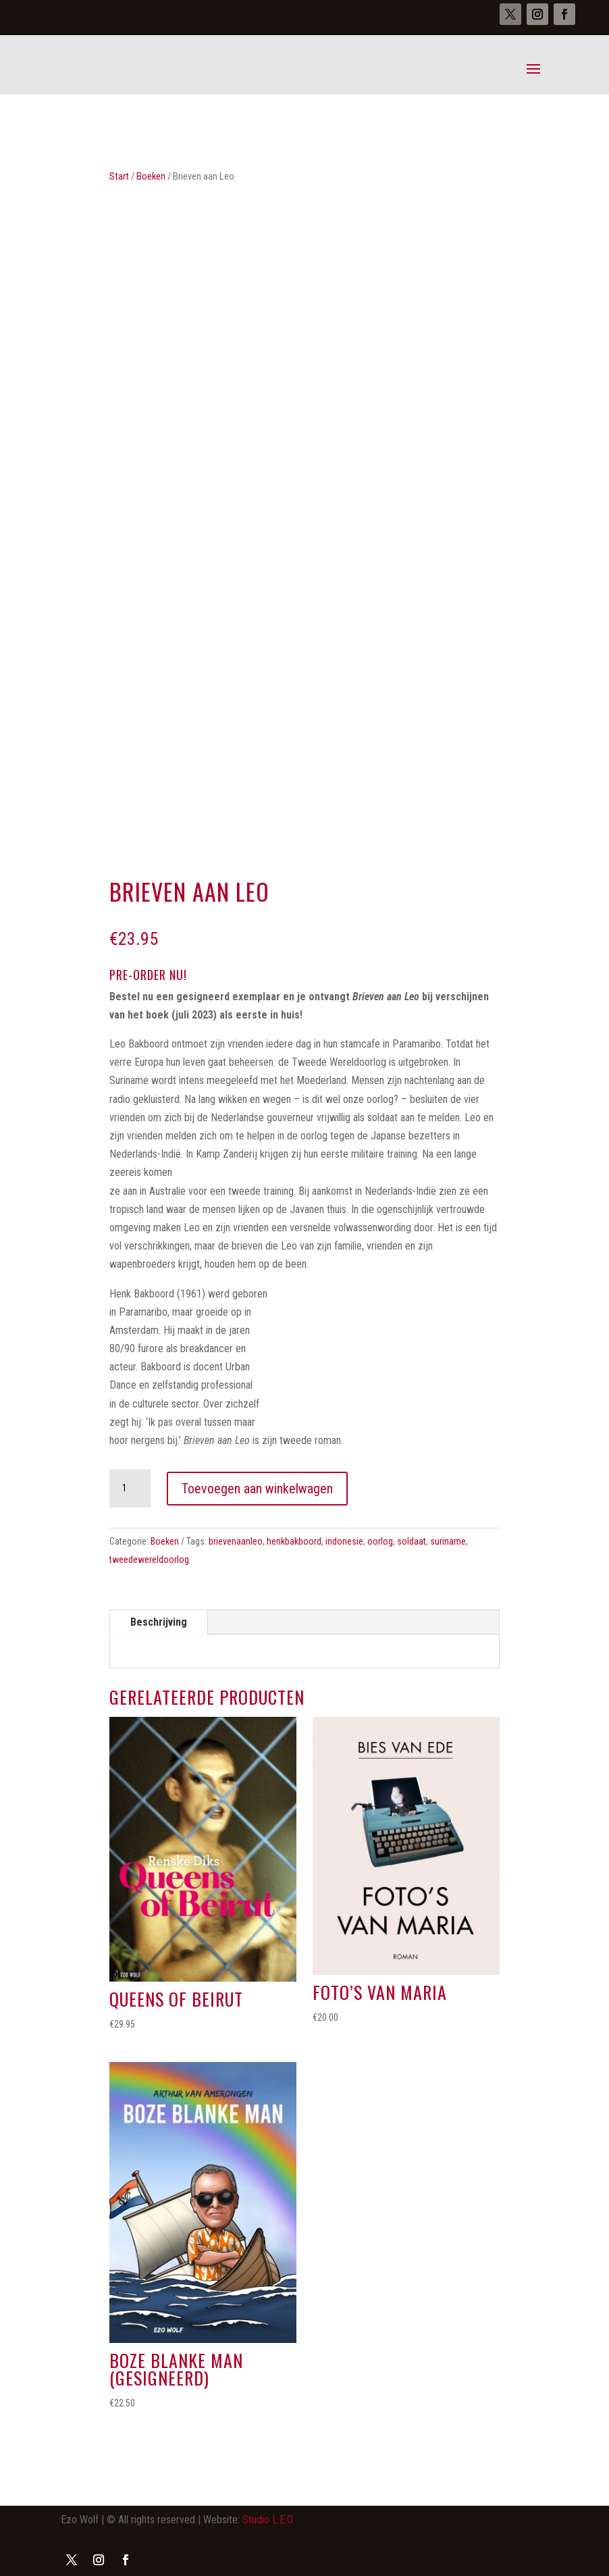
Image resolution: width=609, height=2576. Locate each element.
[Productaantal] (129, 1489)
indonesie (344, 1541)
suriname (448, 1541)
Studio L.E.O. (268, 2519)
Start (119, 176)
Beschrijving (158, 1622)
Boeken (150, 176)
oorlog (380, 1541)
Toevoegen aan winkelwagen (257, 1488)
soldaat (411, 1541)
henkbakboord (294, 1541)
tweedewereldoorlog (149, 1559)
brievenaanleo (236, 1541)
